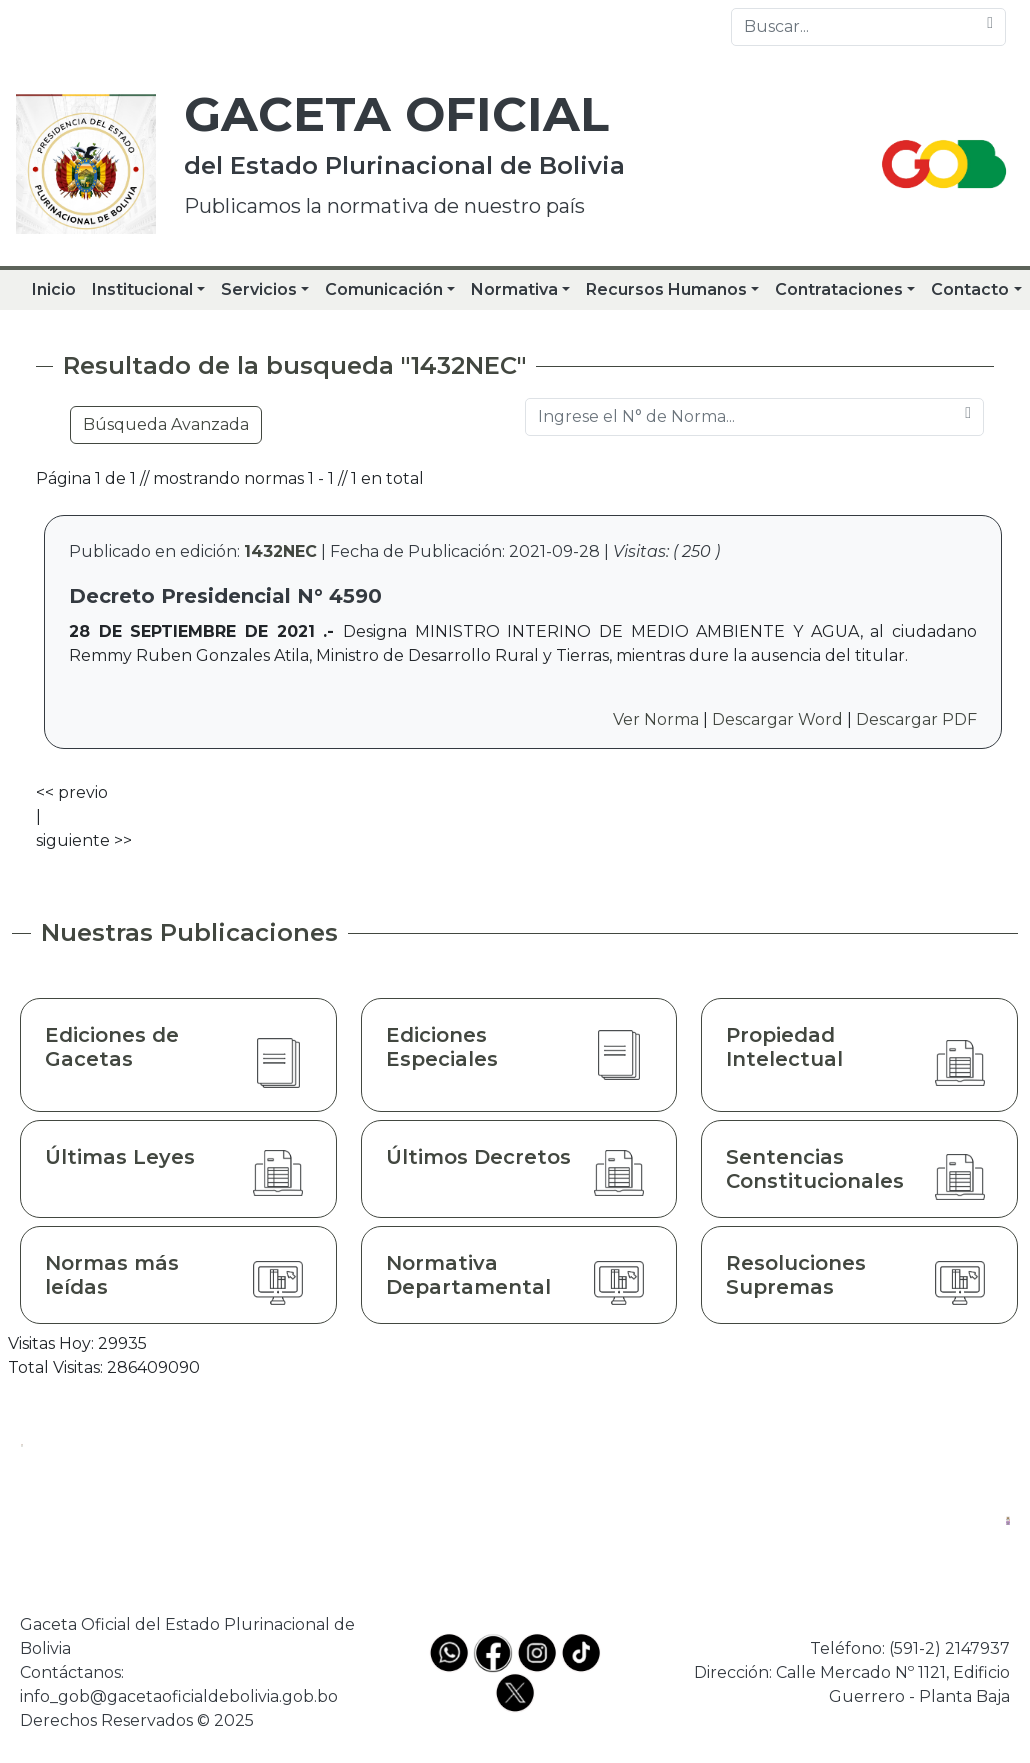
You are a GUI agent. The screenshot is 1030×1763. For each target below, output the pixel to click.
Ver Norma (656, 719)
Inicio (54, 289)
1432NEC (280, 551)
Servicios (259, 289)
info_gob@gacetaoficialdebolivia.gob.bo (179, 1696)
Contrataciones (839, 289)
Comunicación (384, 289)
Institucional (142, 289)
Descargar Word (777, 719)
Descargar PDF (916, 719)
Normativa (514, 289)
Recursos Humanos (666, 289)
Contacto (970, 289)
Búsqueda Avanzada (166, 424)
